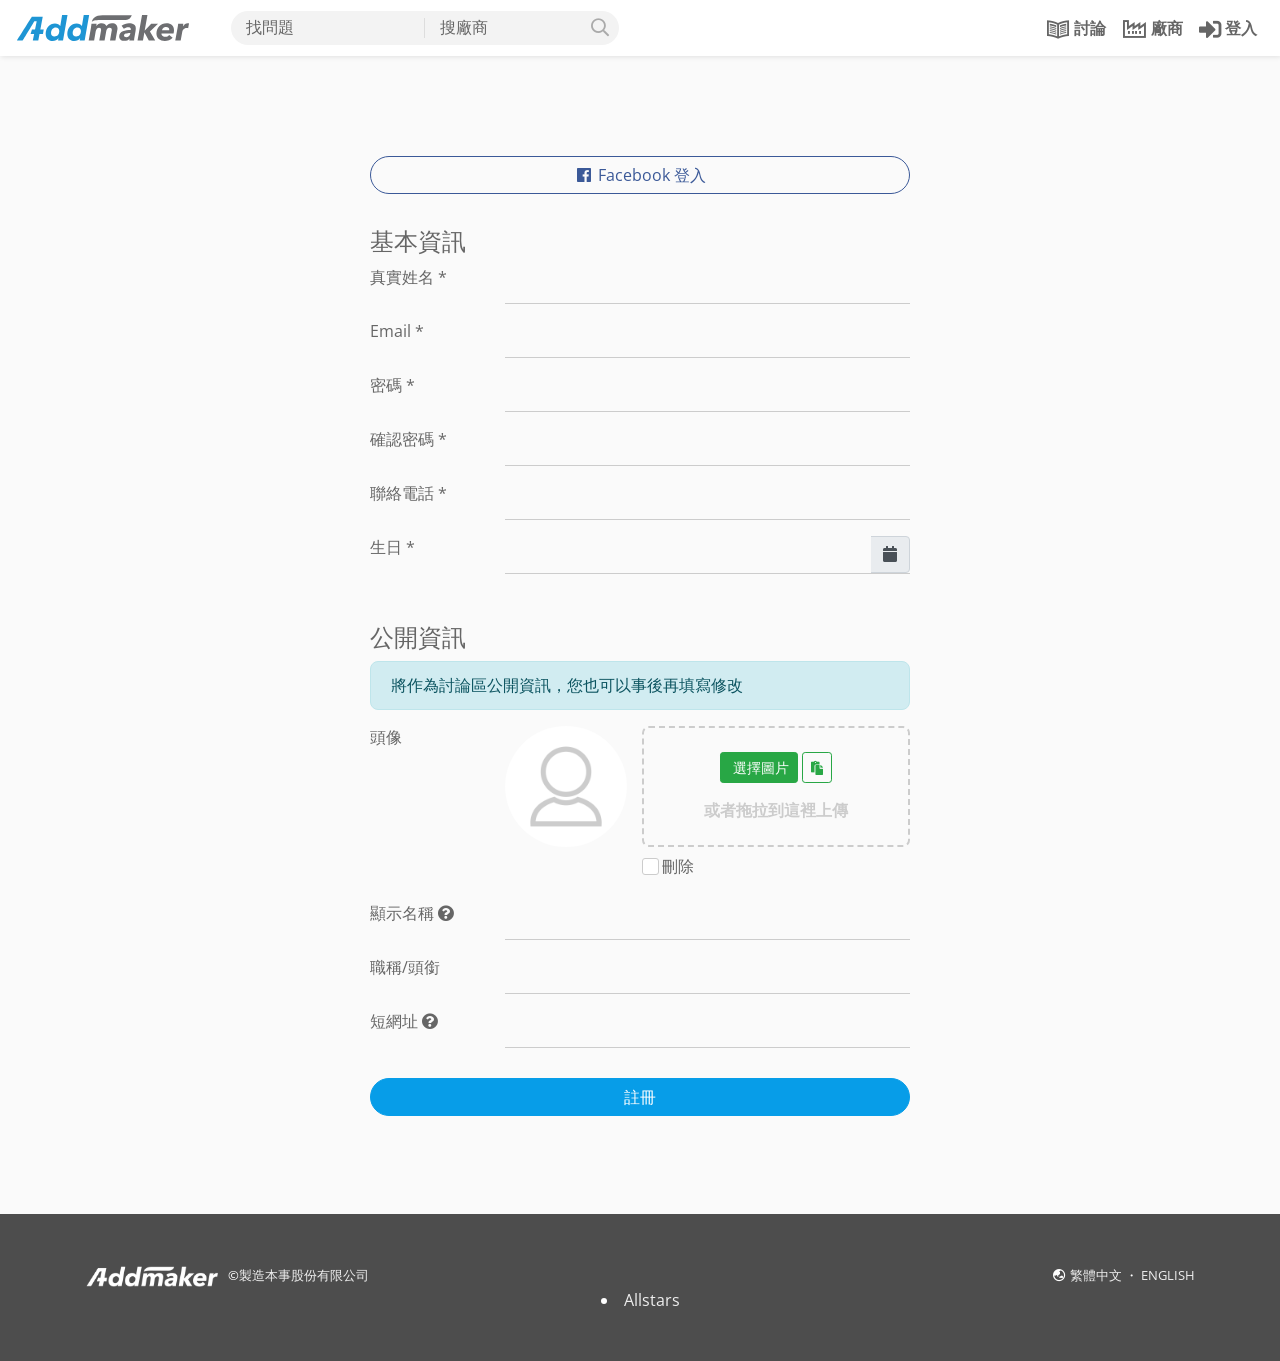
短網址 (404, 1021)
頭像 (386, 737)
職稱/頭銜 (405, 967)
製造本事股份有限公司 (304, 1275)
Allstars (652, 1300)
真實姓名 (408, 277)
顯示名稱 (412, 913)
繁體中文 (1097, 1275)
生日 (392, 547)
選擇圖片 (759, 767)
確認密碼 (408, 439)
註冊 (640, 1097)
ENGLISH (1168, 1275)
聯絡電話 (408, 493)
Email (397, 331)
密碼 (392, 385)
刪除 (678, 866)
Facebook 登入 (640, 175)
